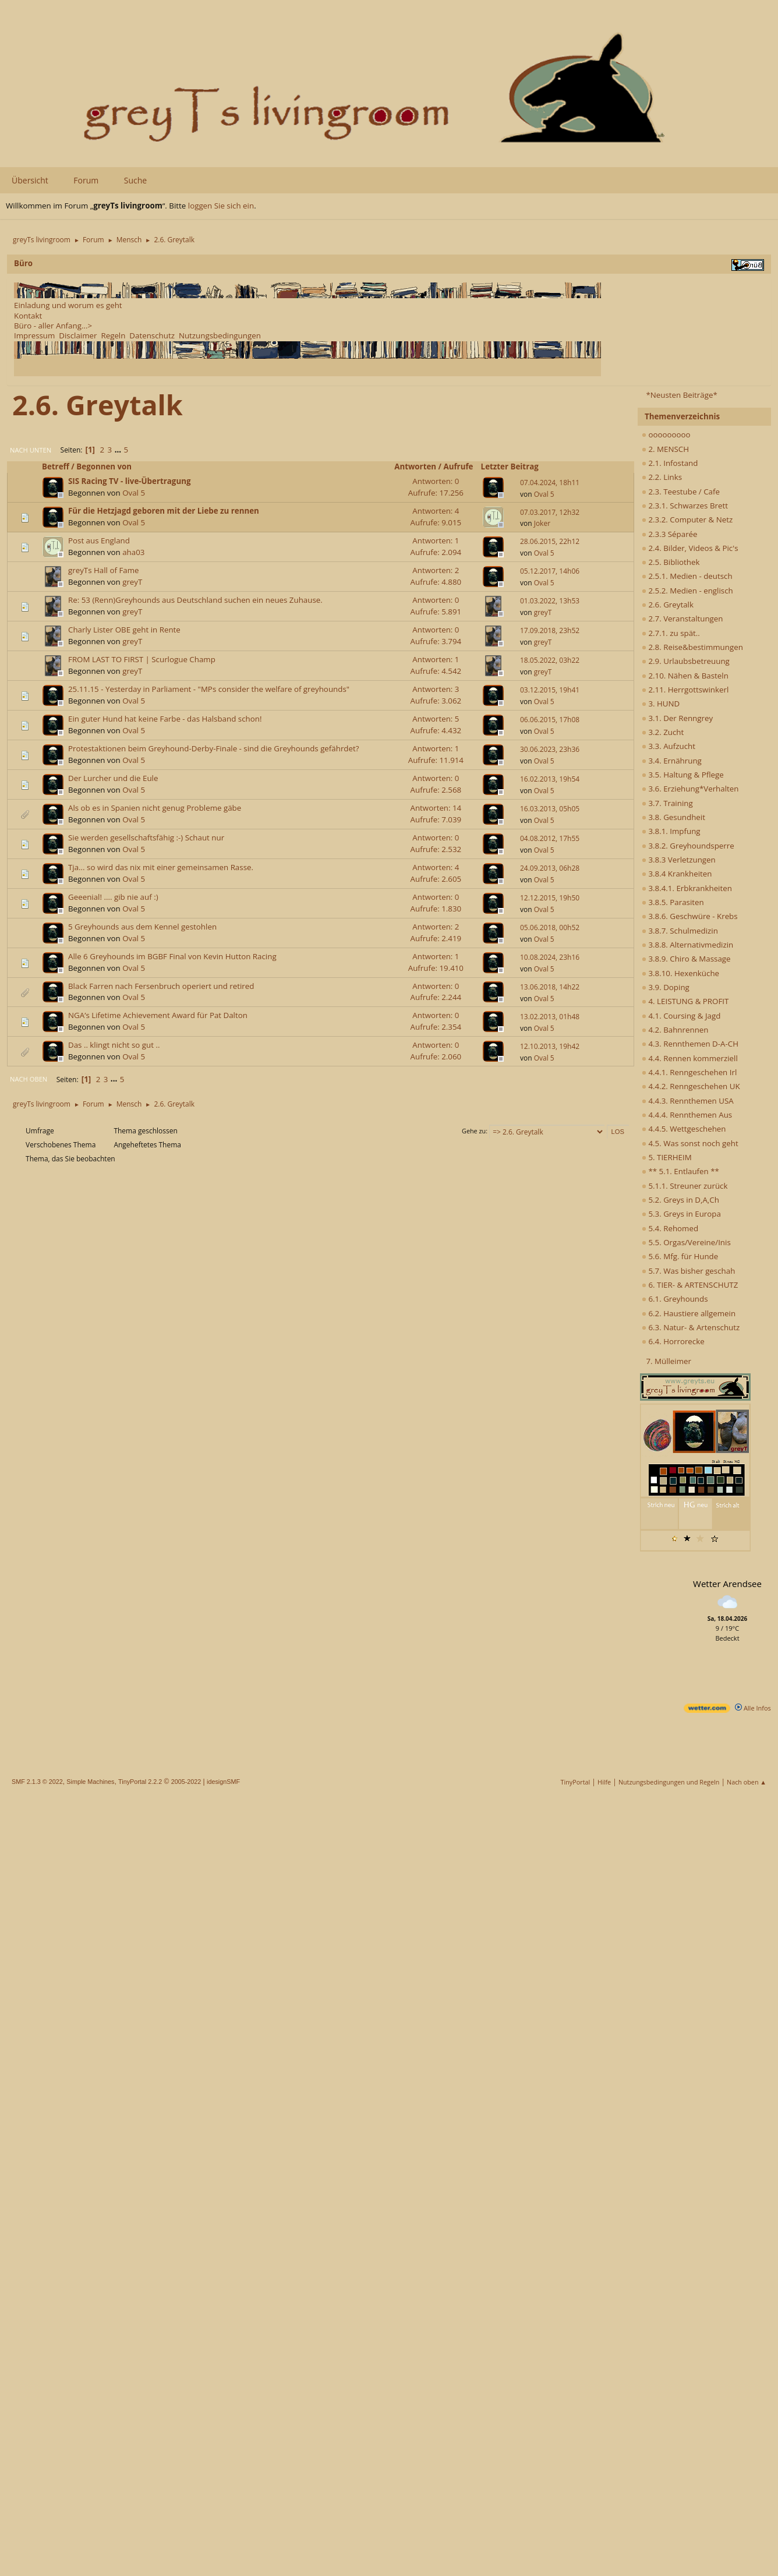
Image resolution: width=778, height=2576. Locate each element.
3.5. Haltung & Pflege (683, 774)
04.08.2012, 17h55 (549, 838)
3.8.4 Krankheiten (677, 873)
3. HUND (661, 703)
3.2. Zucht (663, 732)
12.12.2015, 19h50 (549, 898)
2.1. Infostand (670, 463)
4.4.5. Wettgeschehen (684, 1128)
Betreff (55, 466)
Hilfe (604, 1782)
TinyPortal (575, 1782)
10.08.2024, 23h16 (549, 957)
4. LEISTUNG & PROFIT (685, 1001)
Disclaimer (78, 335)
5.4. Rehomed (670, 1228)
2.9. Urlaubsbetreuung (686, 661)
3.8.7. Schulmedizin (680, 930)
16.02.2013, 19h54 (549, 779)
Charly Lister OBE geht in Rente (124, 629)
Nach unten (30, 450)
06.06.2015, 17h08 (549, 720)
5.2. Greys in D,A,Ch (680, 1200)
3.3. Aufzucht (668, 746)
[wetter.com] (707, 1710)
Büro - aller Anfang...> (53, 325)
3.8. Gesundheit (673, 817)
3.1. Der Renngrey (677, 718)
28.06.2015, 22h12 (549, 541)
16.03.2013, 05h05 (549, 809)
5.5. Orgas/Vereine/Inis (686, 1242)
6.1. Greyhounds (675, 1299)
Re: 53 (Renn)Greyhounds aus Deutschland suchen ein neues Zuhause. (195, 600)
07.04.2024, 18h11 (549, 482)
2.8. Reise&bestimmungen (692, 647)
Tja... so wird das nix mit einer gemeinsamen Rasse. (160, 867)
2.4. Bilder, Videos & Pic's (690, 548)
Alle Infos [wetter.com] (753, 1708)
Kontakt (28, 315)
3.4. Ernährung (672, 760)
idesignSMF (223, 1781)
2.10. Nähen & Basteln (685, 675)
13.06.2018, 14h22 (549, 987)
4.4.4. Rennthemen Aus (687, 1114)
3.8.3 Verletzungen (679, 859)
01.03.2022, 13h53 (549, 601)
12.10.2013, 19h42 (549, 1046)
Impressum (34, 335)
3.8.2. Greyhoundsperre (688, 845)
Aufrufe (458, 466)
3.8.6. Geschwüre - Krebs (690, 916)
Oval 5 (133, 492)
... (119, 449)
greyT (132, 582)
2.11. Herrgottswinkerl (685, 689)
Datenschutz (152, 335)
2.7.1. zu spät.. (671, 633)
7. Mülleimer (668, 1361)
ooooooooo (666, 434)
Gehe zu (474, 1130)
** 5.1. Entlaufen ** (680, 1171)
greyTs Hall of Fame (103, 570)
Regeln (113, 335)
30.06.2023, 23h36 (549, 749)
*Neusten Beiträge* (681, 395)
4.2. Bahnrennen (675, 1029)
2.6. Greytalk (668, 604)
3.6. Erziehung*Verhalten (690, 788)
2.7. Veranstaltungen (682, 618)
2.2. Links (662, 477)
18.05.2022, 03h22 (549, 660)
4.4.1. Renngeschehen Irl (689, 1072)
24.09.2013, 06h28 (549, 868)
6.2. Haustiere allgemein (688, 1313)
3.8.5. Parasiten (673, 902)
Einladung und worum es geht (68, 305)
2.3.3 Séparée (670, 534)
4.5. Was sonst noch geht (690, 1143)
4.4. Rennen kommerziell (690, 1058)
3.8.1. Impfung (671, 831)
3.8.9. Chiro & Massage (686, 958)
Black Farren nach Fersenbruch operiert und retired (161, 986)
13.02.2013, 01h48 (549, 1017)
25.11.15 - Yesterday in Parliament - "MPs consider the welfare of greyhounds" (208, 689)
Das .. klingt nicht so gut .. (114, 1045)
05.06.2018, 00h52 (549, 927)
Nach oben (28, 1079)
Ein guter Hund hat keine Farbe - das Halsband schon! (164, 718)
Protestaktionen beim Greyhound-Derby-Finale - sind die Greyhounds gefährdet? (213, 748)
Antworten (415, 466)
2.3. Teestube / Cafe (681, 491)
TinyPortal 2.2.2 (140, 1781)
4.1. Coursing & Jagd (681, 1015)
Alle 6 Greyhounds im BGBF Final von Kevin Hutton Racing (172, 956)
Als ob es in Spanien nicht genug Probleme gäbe (154, 808)
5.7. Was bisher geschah (688, 1271)
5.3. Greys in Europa (681, 1214)
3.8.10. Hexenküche (680, 973)
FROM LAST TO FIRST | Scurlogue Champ (141, 659)
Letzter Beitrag (510, 466)
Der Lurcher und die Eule (113, 778)
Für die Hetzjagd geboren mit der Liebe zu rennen (163, 511)
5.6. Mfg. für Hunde (680, 1256)
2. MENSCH (665, 449)
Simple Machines (90, 1781)
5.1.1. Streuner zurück (684, 1186)
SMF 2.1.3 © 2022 (37, 1781)
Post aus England (99, 540)
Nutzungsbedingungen (220, 335)
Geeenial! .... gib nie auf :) (113, 897)
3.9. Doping (665, 987)
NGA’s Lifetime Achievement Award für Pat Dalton (157, 1015)
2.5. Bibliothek (670, 562)
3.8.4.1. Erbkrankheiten (687, 888)
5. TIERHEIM (667, 1157)
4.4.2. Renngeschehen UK (691, 1086)
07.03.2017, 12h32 (549, 512)
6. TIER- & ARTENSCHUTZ (690, 1285)
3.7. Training (667, 803)
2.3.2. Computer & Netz (687, 519)
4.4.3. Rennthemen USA (688, 1101)
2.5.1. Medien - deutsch (687, 576)
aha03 (133, 552)
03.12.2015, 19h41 (549, 690)
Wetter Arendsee (727, 1583)
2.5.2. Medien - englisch (687, 590)
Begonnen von (109, 466)
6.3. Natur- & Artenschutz (691, 1327)
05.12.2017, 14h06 (549, 571)
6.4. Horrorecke (673, 1341)
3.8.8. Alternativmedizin (687, 944)
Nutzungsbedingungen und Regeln (668, 1782)
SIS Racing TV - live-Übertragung (129, 481)
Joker (542, 523)
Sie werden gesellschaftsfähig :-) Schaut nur (146, 837)
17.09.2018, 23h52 (549, 630)
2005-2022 (186, 1781)
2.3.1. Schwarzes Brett (685, 505)
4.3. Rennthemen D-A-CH (690, 1043)
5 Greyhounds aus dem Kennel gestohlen (142, 926)
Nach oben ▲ (746, 1782)
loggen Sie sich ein (221, 205)
